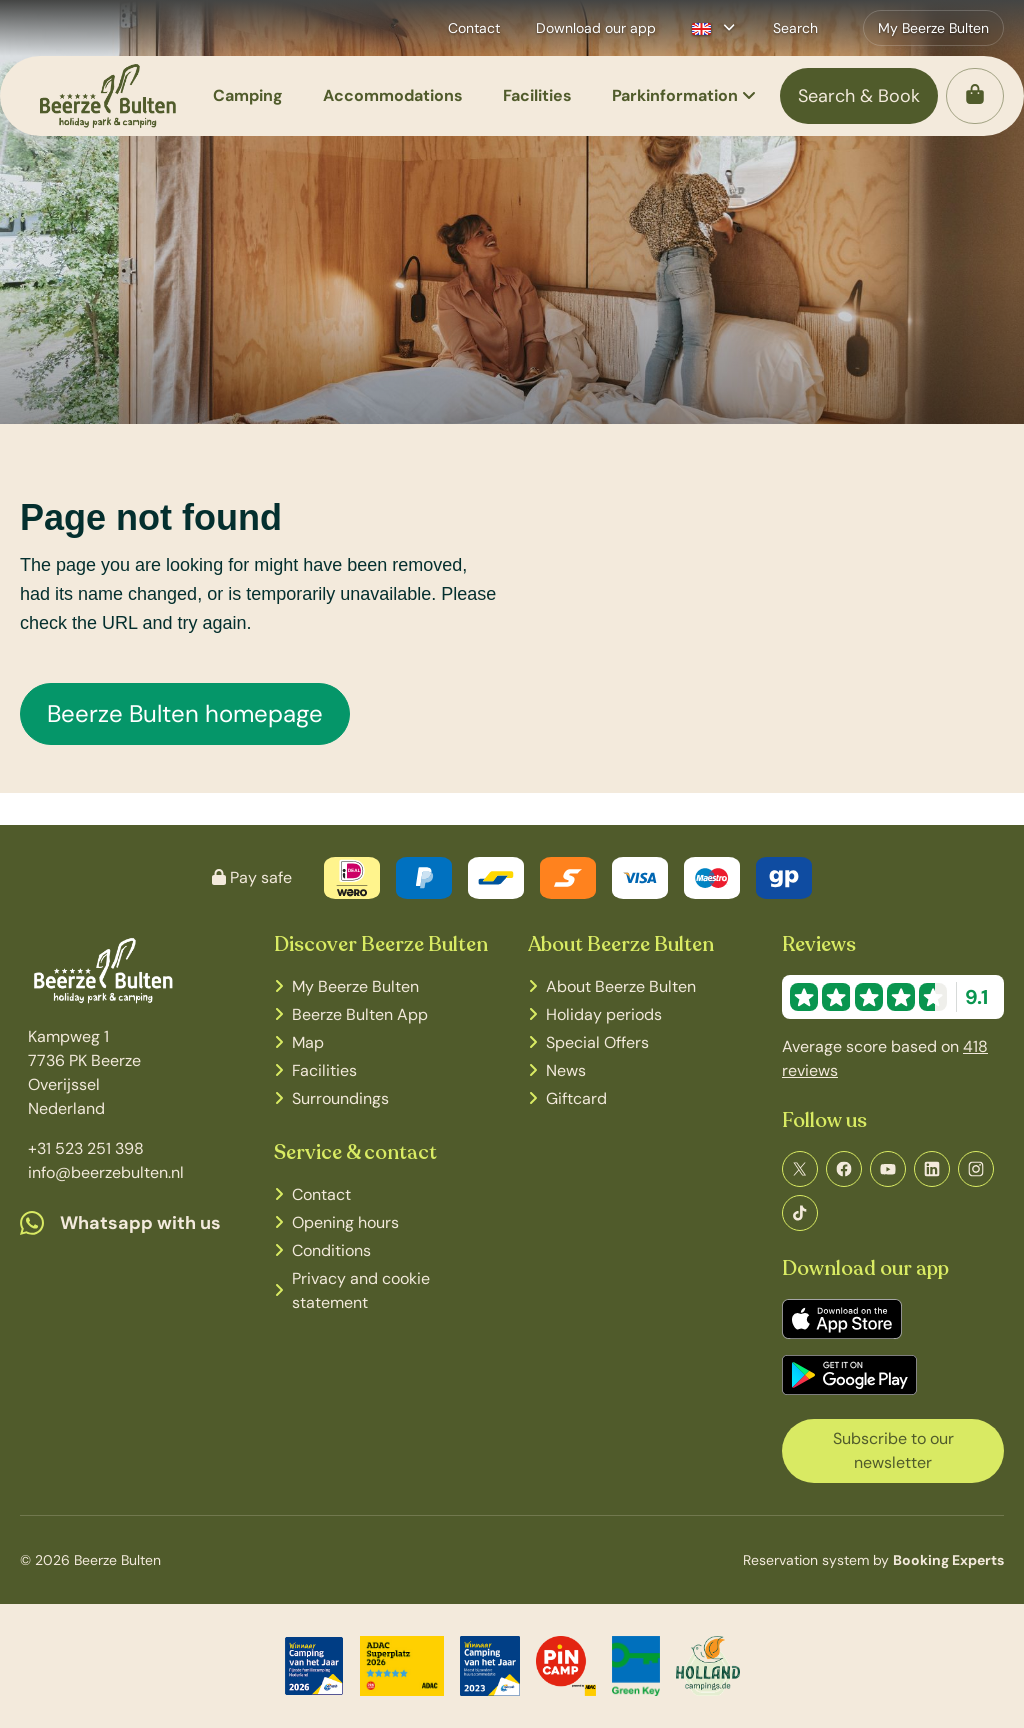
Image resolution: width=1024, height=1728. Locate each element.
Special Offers (597, 1042)
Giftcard (576, 1098)
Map (308, 1042)
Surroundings (340, 1098)
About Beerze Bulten (621, 986)
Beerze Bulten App (360, 1014)
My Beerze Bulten (355, 986)
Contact (321, 1194)
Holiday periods (604, 1014)
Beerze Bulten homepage (185, 713)
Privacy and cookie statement (361, 1290)
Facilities (324, 1070)
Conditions (331, 1250)
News (566, 1070)
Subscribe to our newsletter (893, 1450)
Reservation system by (873, 1560)
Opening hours (345, 1222)
